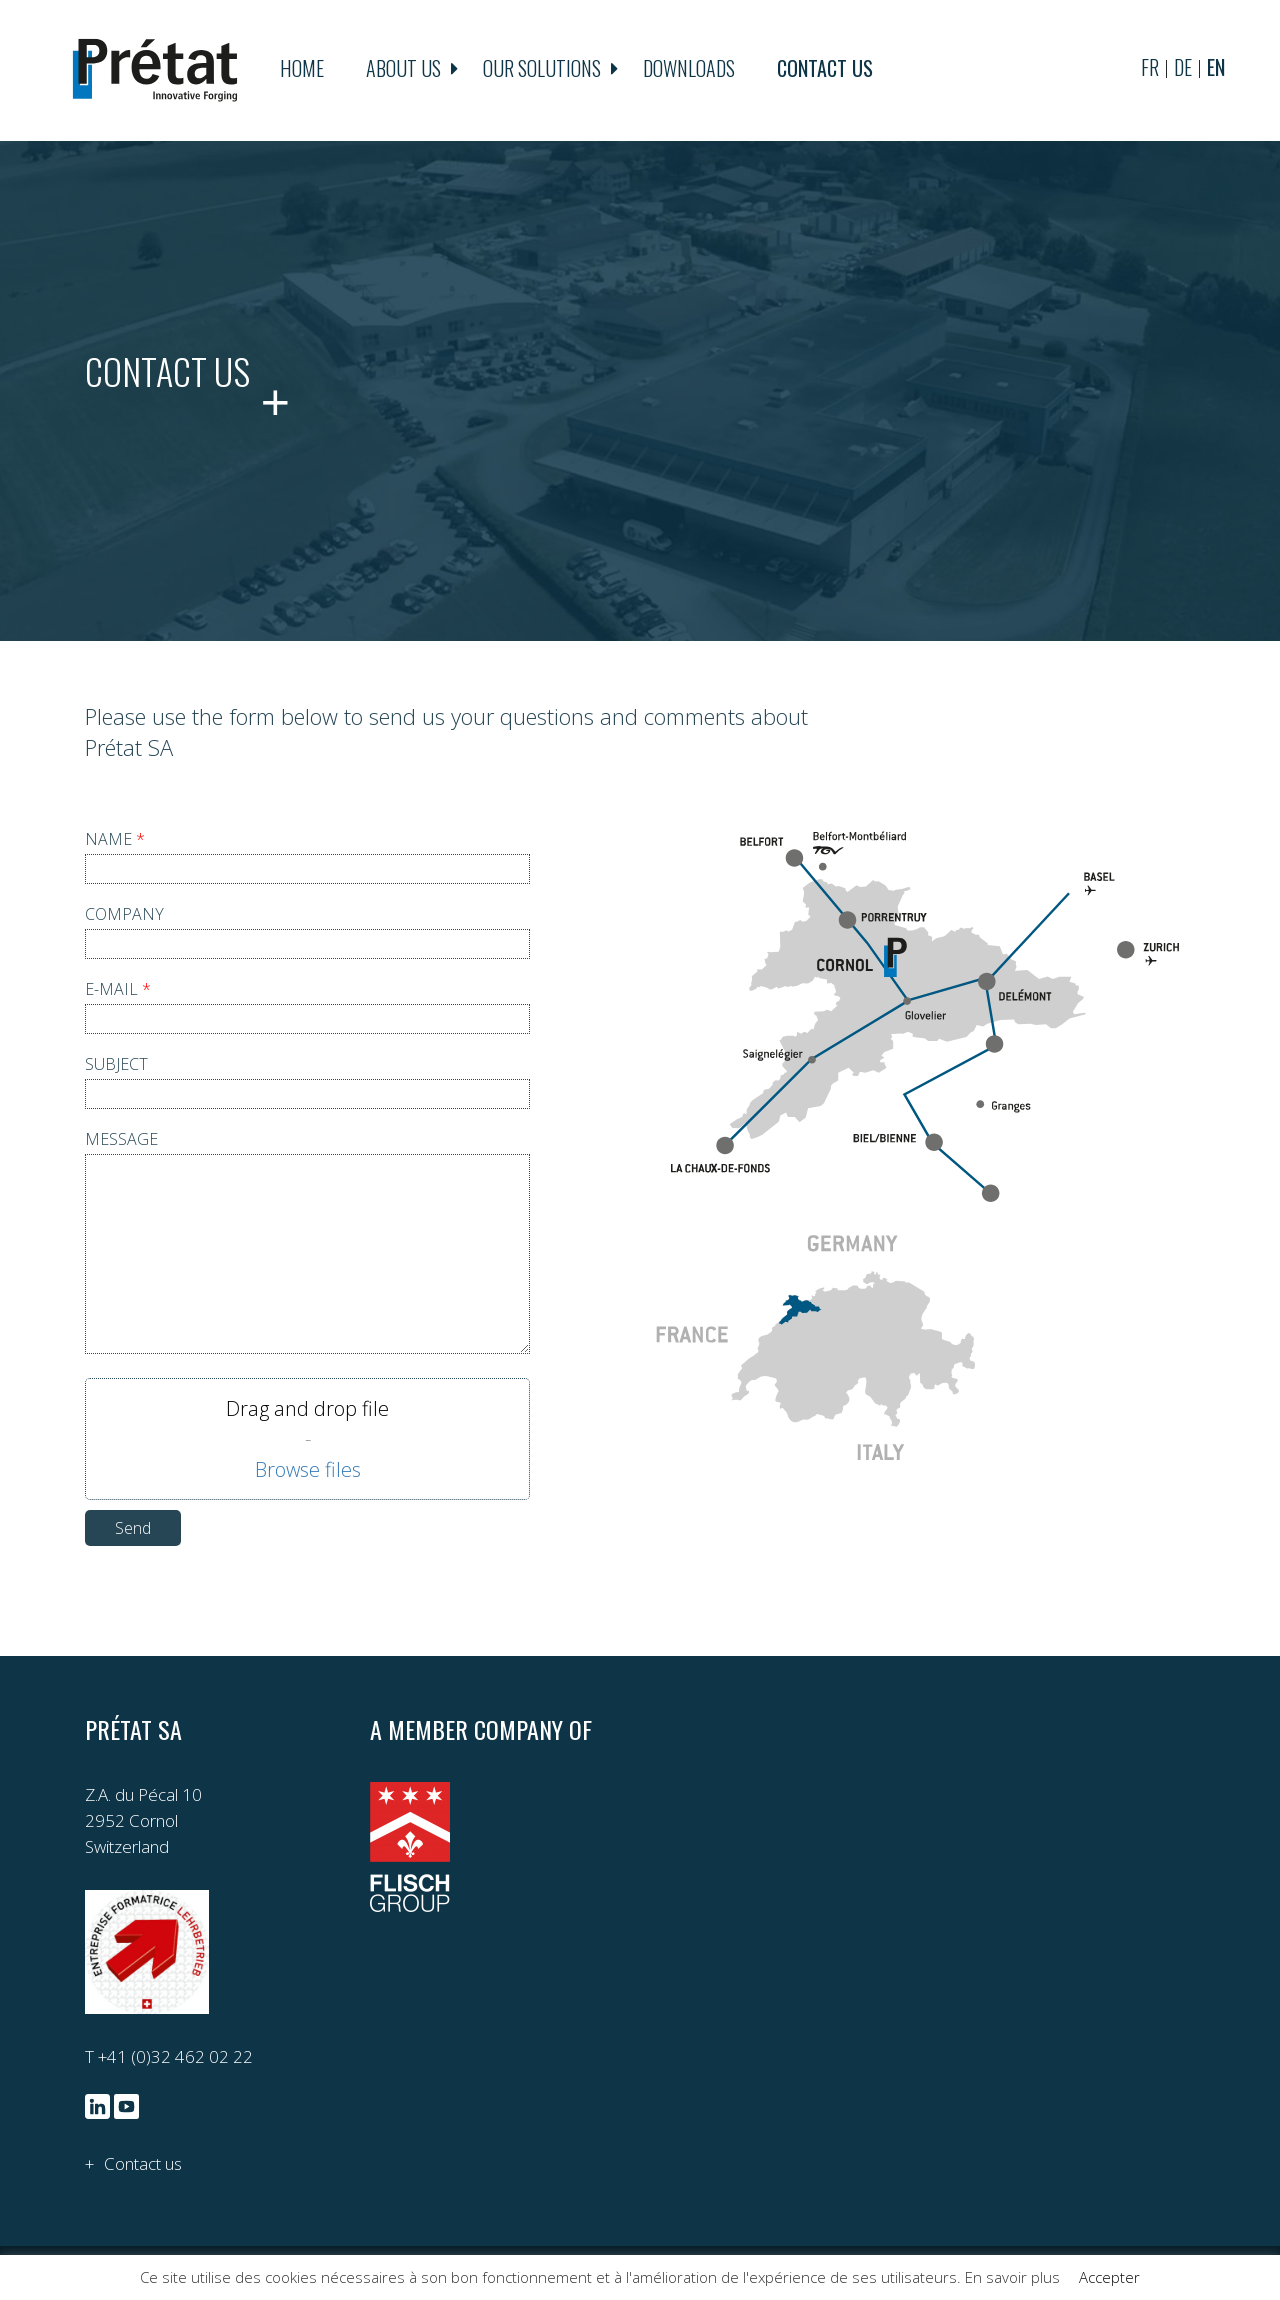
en (1216, 69)
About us (403, 70)
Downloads (689, 70)
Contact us (825, 70)
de (1183, 69)
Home (302, 70)
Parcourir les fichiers (308, 1471)
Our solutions (542, 70)
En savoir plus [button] (1012, 2277)
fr (1150, 69)
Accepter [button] (1109, 2277)
